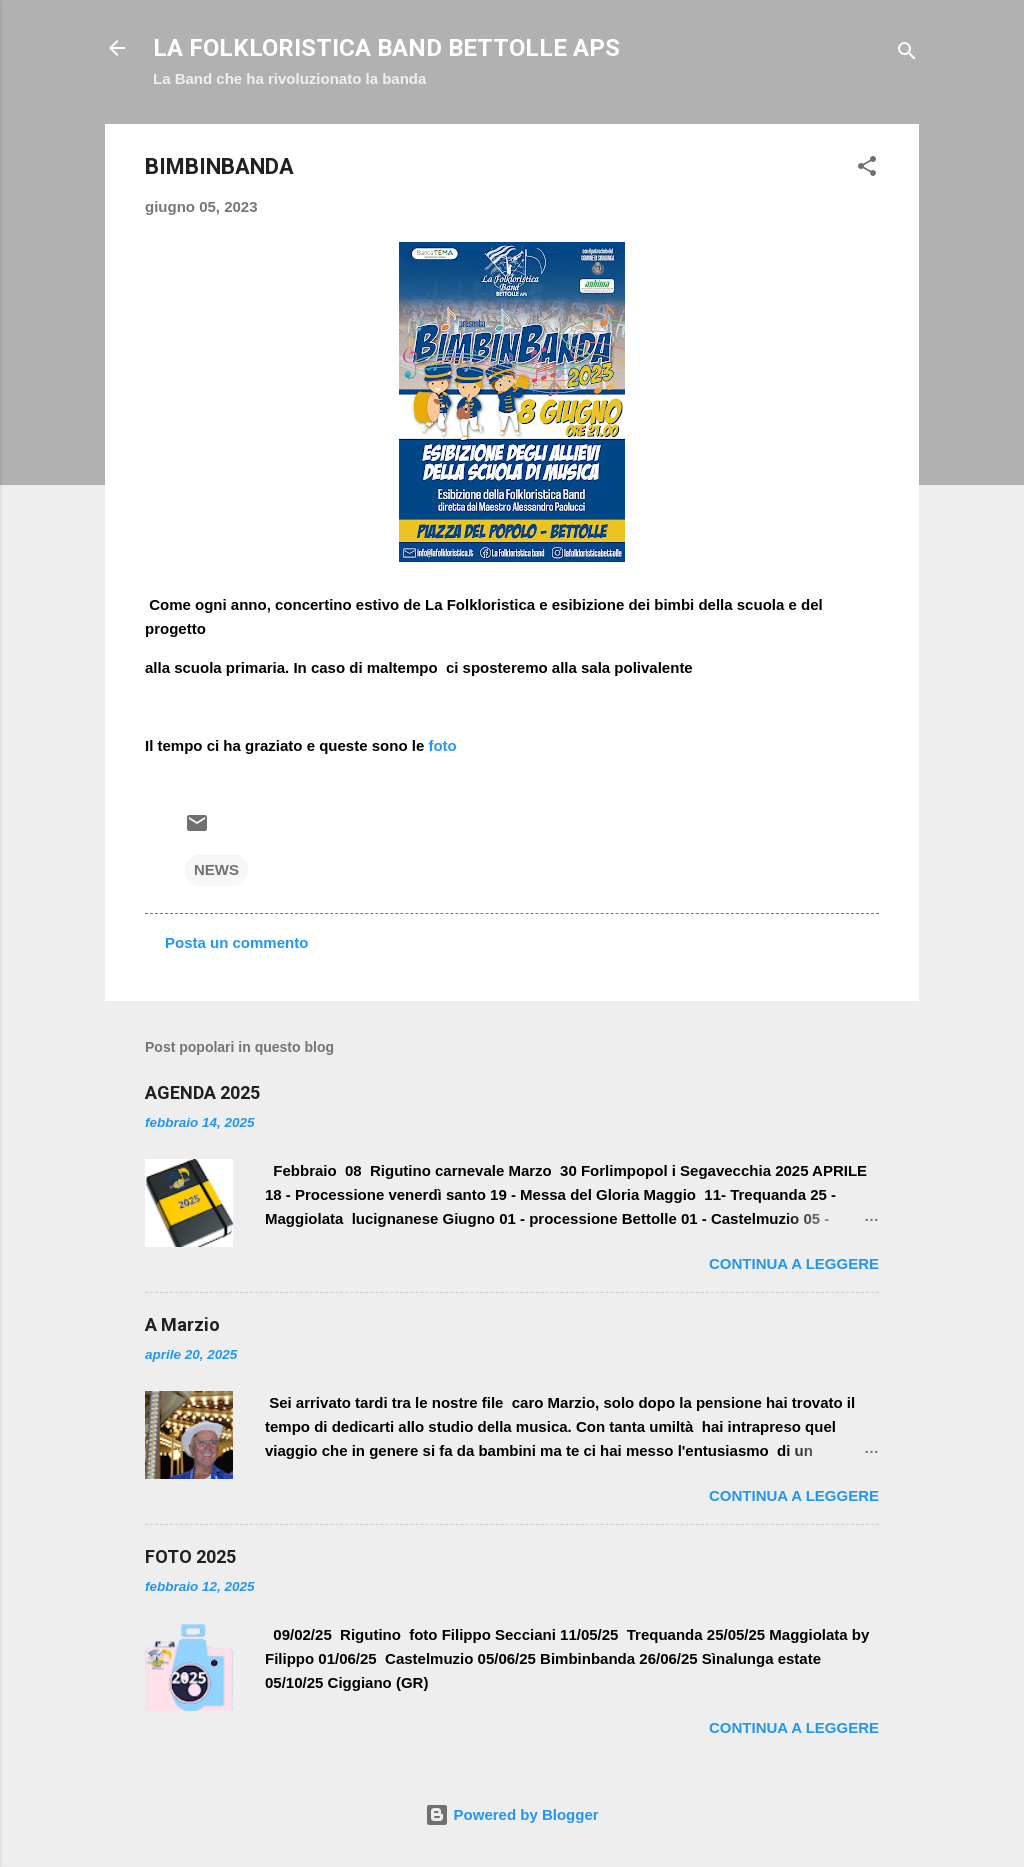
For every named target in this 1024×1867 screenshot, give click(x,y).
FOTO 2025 (190, 1556)
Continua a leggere (794, 1263)
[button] (867, 169)
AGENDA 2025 (202, 1092)
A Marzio (182, 1324)
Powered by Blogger (511, 1814)
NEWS (216, 869)
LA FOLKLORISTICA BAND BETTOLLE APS (386, 48)
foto (442, 745)
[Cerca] (907, 54)
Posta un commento (236, 942)
